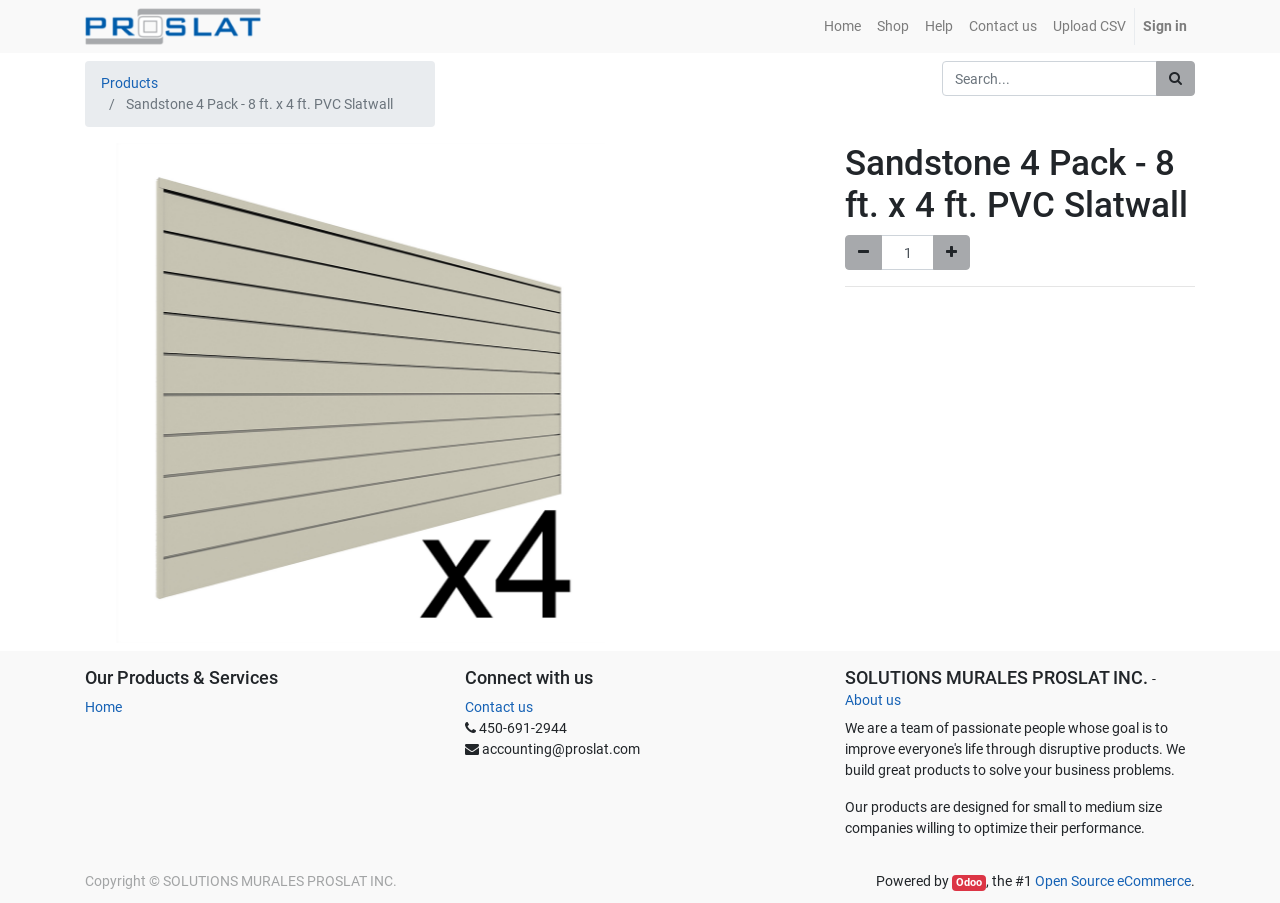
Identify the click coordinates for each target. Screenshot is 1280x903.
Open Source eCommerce (1113, 881)
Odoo (969, 882)
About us (873, 700)
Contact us (499, 707)
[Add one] (951, 252)
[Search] (1175, 78)
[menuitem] (842, 26)
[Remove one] (863, 252)
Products (129, 83)
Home (103, 707)
